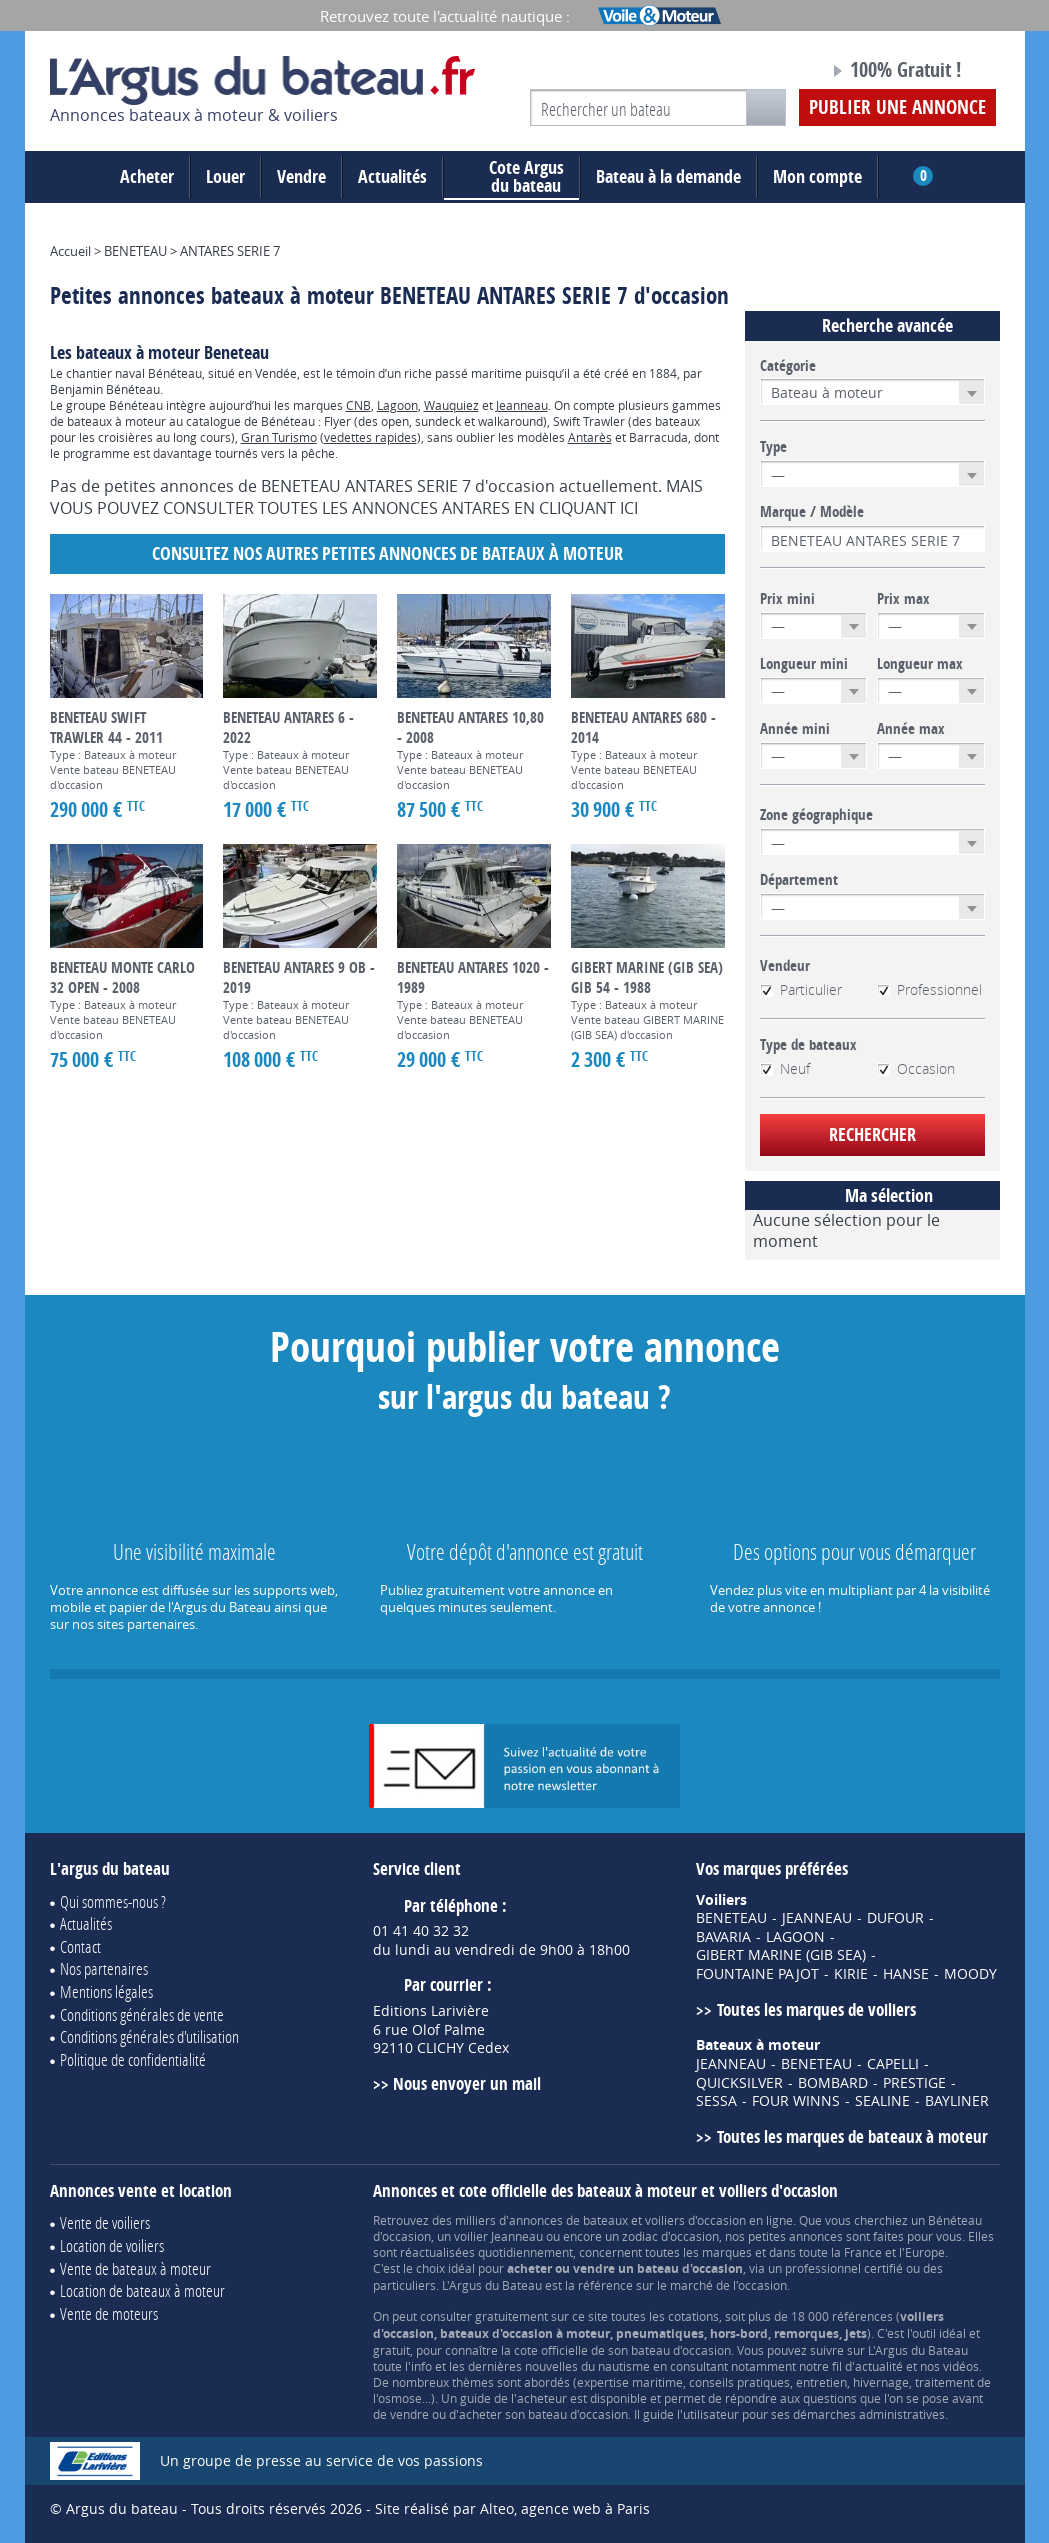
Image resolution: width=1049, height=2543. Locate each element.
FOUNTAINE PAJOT (757, 1974)
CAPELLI (893, 2064)
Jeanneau (522, 405)
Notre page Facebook (776, 73)
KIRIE (851, 1974)
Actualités (392, 176)
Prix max (903, 599)
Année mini (795, 729)
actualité (879, 2366)
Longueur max (920, 664)
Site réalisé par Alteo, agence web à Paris (512, 2508)
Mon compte (817, 176)
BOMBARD (833, 2083)
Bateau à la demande (668, 176)
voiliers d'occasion (695, 2220)
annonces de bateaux (568, 2220)
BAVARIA (723, 1937)
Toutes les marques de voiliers (816, 2009)
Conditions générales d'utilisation (149, 2036)
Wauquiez (451, 405)
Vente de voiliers (105, 2222)
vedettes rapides (370, 437)
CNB (358, 405)
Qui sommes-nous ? (113, 1901)
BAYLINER (957, 2101)
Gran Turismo (279, 437)
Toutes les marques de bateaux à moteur (852, 2136)
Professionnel (929, 990)
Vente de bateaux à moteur (135, 2268)
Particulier (801, 990)
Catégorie (788, 366)
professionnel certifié (844, 2268)
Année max (911, 729)
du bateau (511, 177)
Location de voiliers (112, 2245)
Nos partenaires (104, 1968)
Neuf (785, 1069)
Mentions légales (106, 1991)
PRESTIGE (914, 2083)
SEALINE (882, 2101)
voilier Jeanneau (498, 2236)
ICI (629, 508)
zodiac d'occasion (670, 2236)
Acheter (147, 176)
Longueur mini (804, 664)
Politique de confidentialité (133, 2059)
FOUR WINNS (796, 2101)
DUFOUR (895, 1918)
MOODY (970, 1974)
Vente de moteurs (109, 2313)
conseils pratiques (739, 2382)
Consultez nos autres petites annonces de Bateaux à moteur (387, 553)
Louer (225, 176)
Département (799, 880)
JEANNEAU (817, 1918)
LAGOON (795, 1937)
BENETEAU (731, 1918)
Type (773, 447)
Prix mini (787, 599)
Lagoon (397, 405)
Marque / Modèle (812, 512)
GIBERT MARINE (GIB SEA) (781, 1955)
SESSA (716, 2101)
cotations (693, 2316)
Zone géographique (816, 815)
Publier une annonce (897, 107)
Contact (80, 1946)
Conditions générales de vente (142, 2014)
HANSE (906, 1974)
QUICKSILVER (739, 2083)
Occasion (916, 1069)
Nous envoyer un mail (467, 2083)
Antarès (590, 437)
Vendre (301, 176)
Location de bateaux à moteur (142, 2290)
